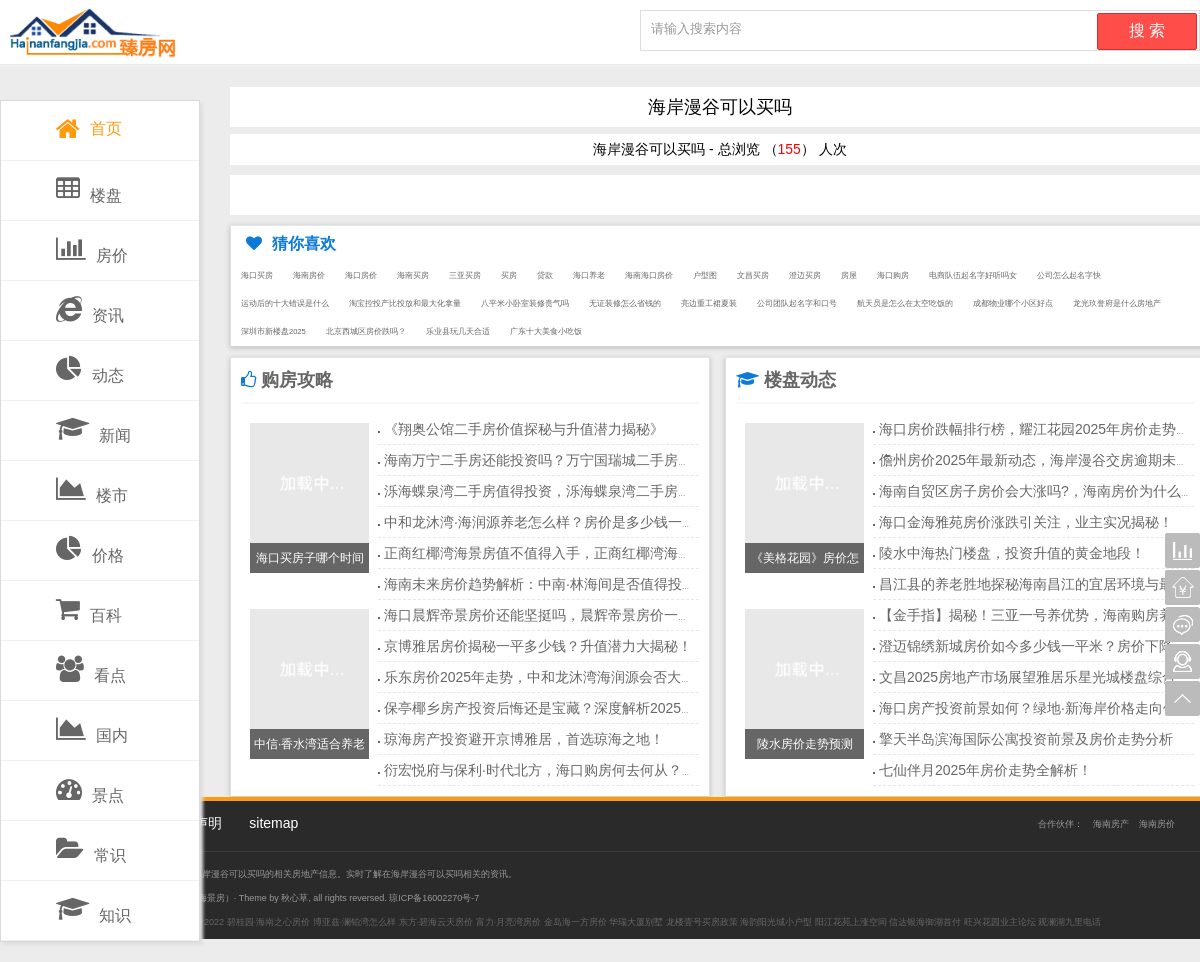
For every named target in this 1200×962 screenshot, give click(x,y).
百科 (89, 605)
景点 (90, 785)
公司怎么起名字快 (1069, 275)
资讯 (90, 305)
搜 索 (1147, 30)
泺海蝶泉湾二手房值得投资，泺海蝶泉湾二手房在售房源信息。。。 (594, 491)
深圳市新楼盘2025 (273, 331)
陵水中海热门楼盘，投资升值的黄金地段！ (1012, 553)
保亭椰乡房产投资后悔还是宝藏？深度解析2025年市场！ (560, 708)
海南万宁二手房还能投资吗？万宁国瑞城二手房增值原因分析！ (580, 460)
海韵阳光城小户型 (776, 922)
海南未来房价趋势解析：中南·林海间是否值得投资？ (547, 584)
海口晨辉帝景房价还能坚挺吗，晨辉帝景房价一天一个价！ (566, 615)
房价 (92, 245)
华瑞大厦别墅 (636, 922)
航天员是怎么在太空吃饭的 (905, 303)
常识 (91, 845)
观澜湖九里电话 (1069, 922)
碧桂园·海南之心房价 (269, 922)
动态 (90, 365)
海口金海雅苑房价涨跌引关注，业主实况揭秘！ (1026, 522)
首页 (89, 124)
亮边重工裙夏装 (709, 303)
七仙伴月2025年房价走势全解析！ (985, 770)
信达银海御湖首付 (925, 922)
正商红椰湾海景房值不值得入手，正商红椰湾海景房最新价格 (573, 553)
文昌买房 (753, 275)
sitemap (273, 823)
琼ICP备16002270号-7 (434, 898)
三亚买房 (465, 275)
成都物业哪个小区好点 (1013, 303)
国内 (92, 725)
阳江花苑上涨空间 (851, 922)
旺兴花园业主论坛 (1000, 922)
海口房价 (361, 275)
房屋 (849, 275)
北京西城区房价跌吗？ (366, 331)
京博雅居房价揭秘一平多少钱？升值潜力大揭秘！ (538, 646)
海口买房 (257, 275)
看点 (91, 665)
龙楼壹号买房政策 (702, 922)
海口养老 (589, 275)
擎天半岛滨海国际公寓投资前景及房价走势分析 (1026, 739)
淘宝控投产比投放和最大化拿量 (405, 303)
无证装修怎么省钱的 (625, 303)
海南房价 (309, 275)
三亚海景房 (202, 898)
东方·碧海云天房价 (436, 922)
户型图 (705, 275)
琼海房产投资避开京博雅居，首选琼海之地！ (524, 739)
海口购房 (893, 275)
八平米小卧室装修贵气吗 (525, 303)
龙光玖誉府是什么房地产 (1117, 303)
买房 (509, 275)
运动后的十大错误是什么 (285, 303)
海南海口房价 (649, 275)
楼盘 (89, 185)
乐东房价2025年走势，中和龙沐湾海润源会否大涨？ (546, 677)
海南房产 (1111, 824)
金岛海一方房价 (575, 922)
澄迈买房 (805, 275)
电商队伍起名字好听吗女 (973, 275)
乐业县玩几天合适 (458, 331)
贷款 (545, 275)
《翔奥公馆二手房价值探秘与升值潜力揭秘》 (524, 429)
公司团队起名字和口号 (797, 303)
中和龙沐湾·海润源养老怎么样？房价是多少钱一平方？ (554, 522)
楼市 (92, 485)
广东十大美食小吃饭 (546, 331)
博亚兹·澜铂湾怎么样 (355, 922)
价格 (90, 545)
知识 (93, 905)
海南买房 (413, 275)
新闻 (93, 425)
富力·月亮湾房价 (509, 922)
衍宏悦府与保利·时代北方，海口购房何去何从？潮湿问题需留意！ (589, 770)
